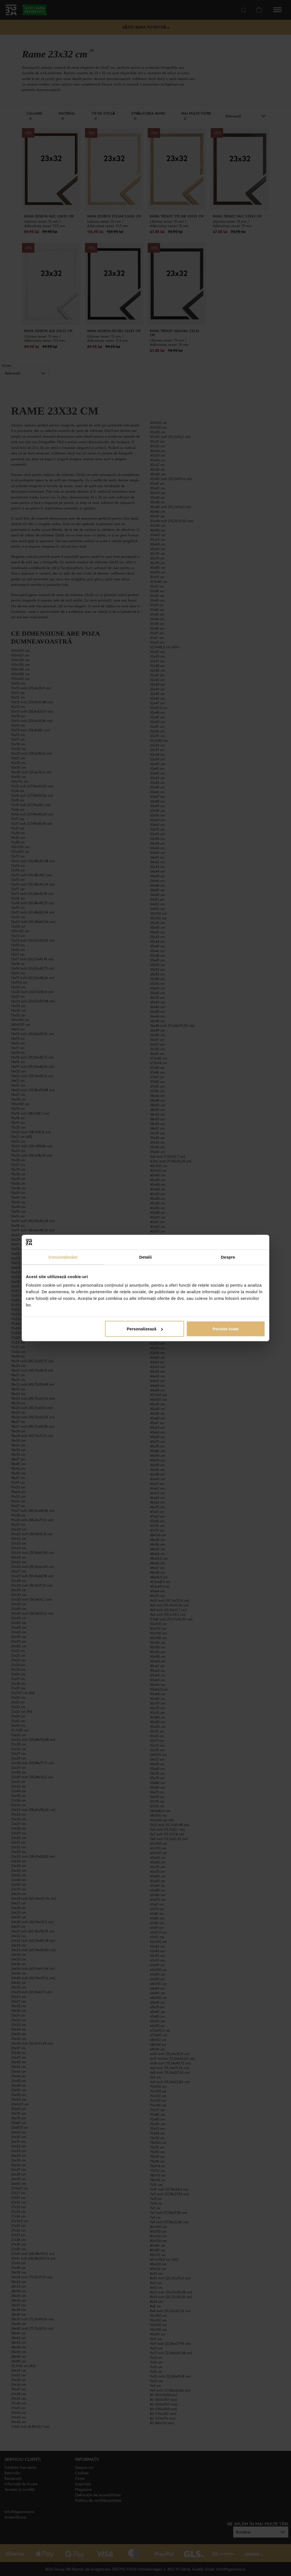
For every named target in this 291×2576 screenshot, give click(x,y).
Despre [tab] (228, 1256)
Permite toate (226, 1328)
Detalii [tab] (145, 1256)
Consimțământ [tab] (62, 1256)
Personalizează (145, 1328)
